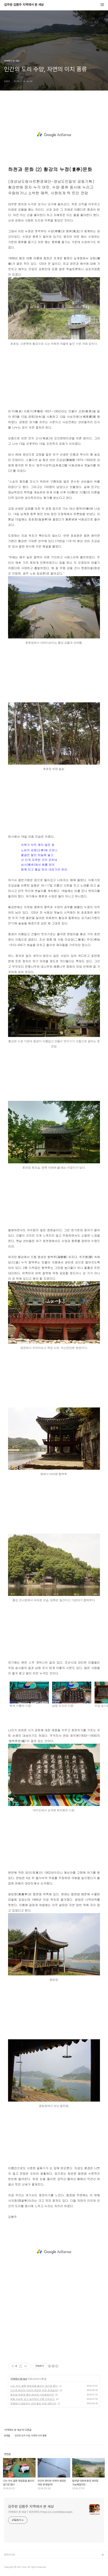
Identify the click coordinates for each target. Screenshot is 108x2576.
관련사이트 (9, 2554)
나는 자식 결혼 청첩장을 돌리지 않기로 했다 (34, 2386)
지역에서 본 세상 (18, 2379)
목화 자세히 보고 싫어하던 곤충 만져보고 (32, 2399)
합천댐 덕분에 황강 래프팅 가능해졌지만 (32, 2394)
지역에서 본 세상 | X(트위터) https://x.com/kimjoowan (40, 2512)
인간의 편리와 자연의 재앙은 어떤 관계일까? (34, 2390)
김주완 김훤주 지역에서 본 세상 (24, 5)
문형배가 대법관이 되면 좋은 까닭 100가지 (33, 2403)
